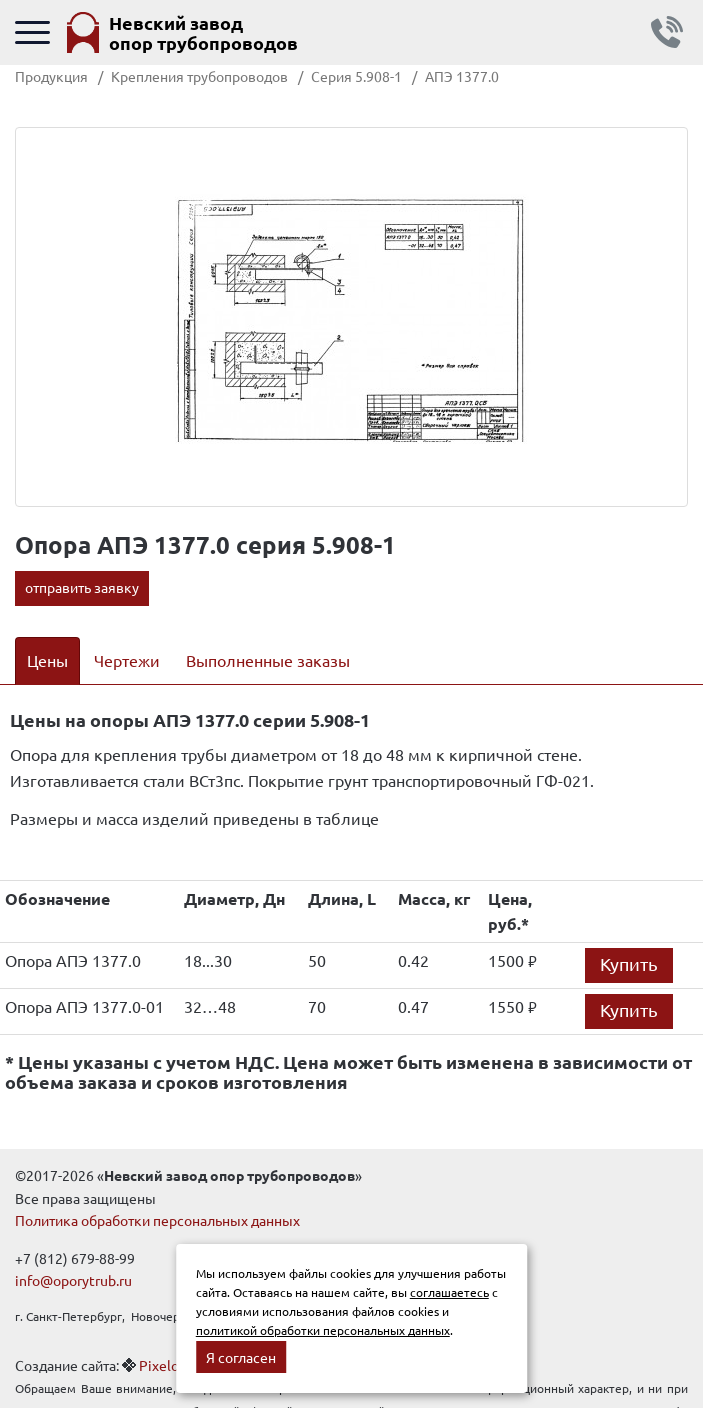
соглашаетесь (449, 1292)
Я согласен (241, 1357)
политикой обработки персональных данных (323, 1330)
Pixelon (163, 1365)
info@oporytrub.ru (73, 1280)
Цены (47, 660)
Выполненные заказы (268, 660)
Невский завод (203, 32)
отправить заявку (82, 587)
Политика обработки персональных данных (157, 1220)
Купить (629, 963)
